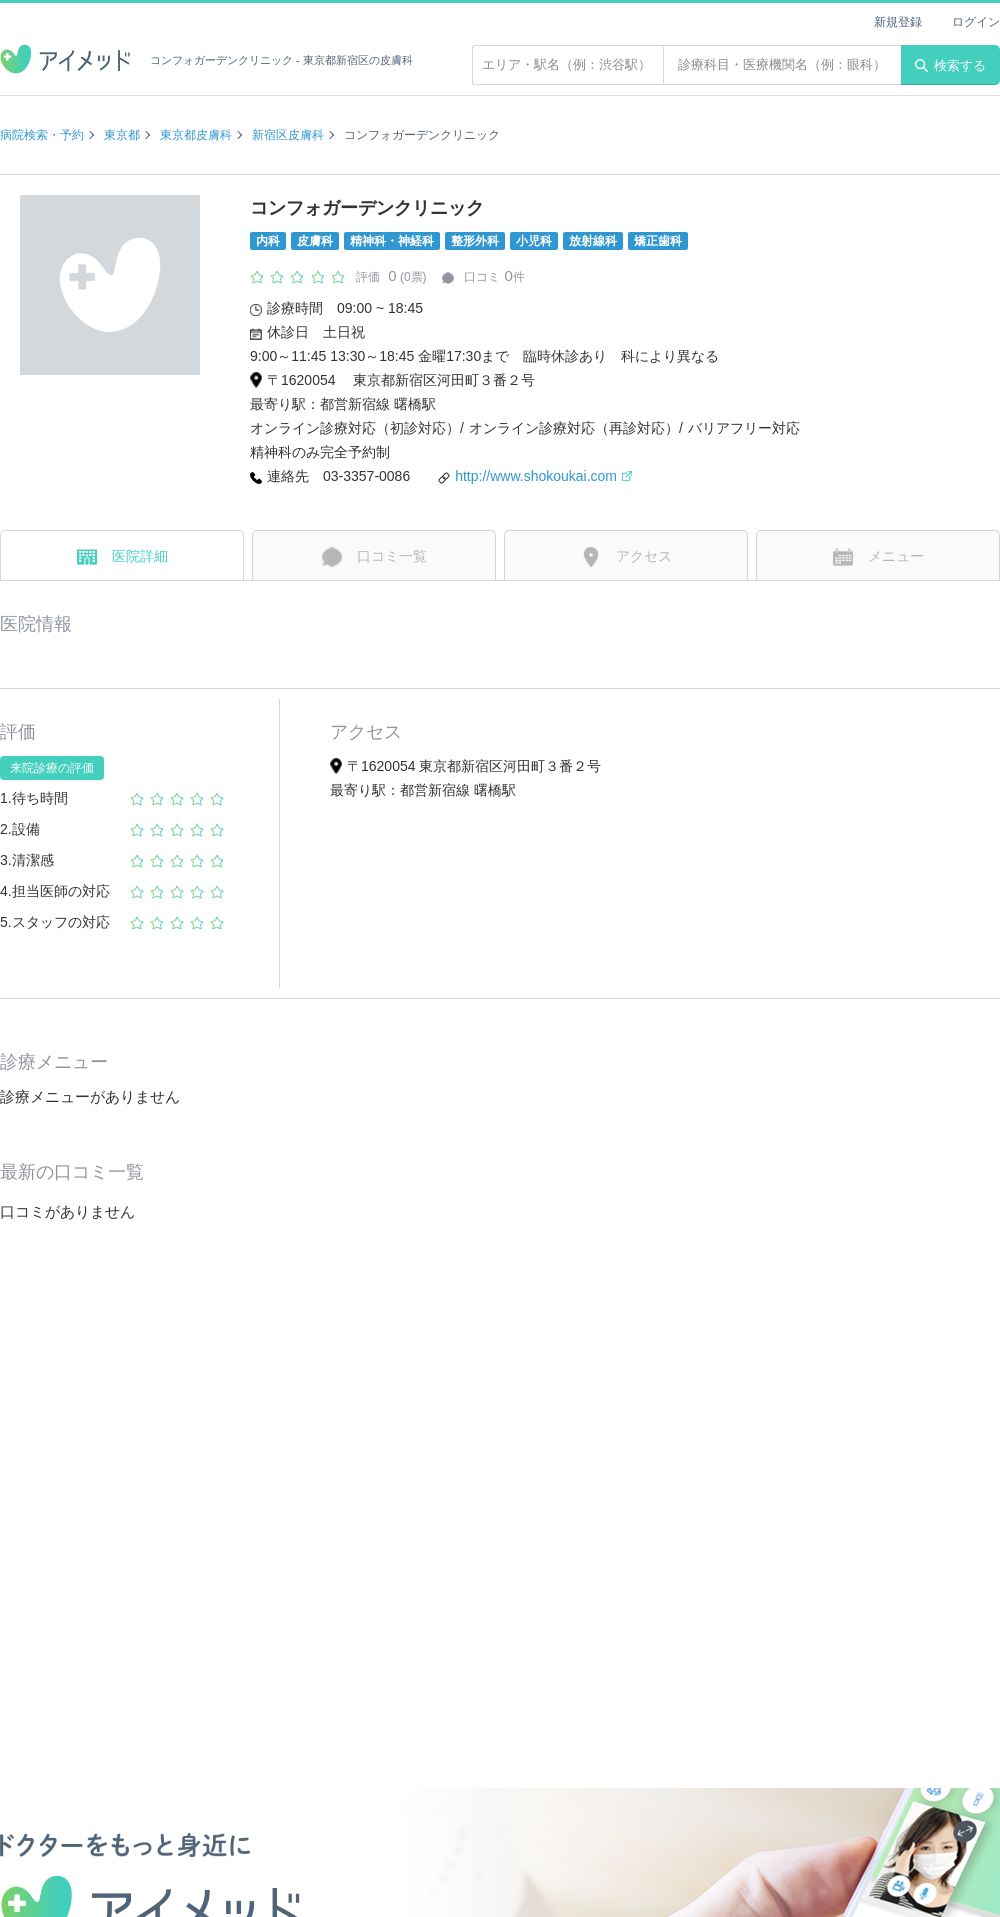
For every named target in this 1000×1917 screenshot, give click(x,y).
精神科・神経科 (392, 241)
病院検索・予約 (42, 135)
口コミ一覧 (374, 557)
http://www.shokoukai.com (543, 476)
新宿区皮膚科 (288, 135)
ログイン (976, 22)
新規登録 (898, 22)
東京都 (122, 135)
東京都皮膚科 (196, 135)
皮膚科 (315, 241)
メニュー (878, 557)
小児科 (534, 241)
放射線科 (593, 241)
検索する (950, 65)
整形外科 (475, 241)
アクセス (626, 557)
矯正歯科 (658, 241)
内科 (268, 241)
